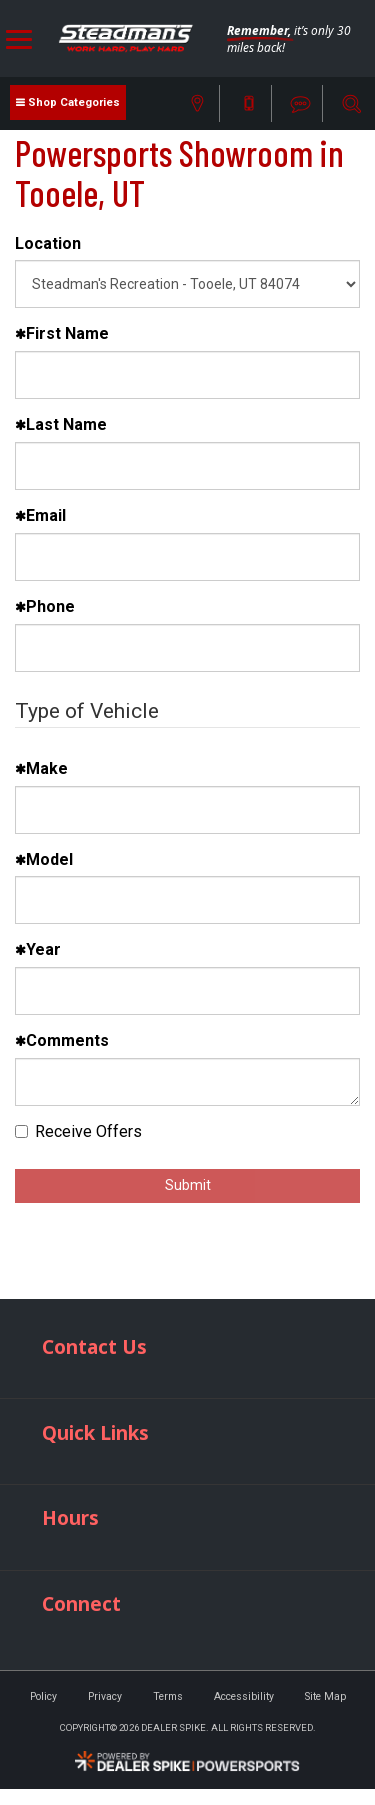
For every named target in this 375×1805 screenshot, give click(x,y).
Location (48, 243)
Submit (188, 1185)
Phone (45, 606)
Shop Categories (74, 102)
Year (38, 949)
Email (40, 515)
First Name (62, 333)
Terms (168, 1696)
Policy (43, 1696)
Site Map (325, 1696)
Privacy (105, 1696)
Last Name (61, 424)
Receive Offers (78, 1131)
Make (41, 768)
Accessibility (244, 1696)
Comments (62, 1040)
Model (44, 859)
